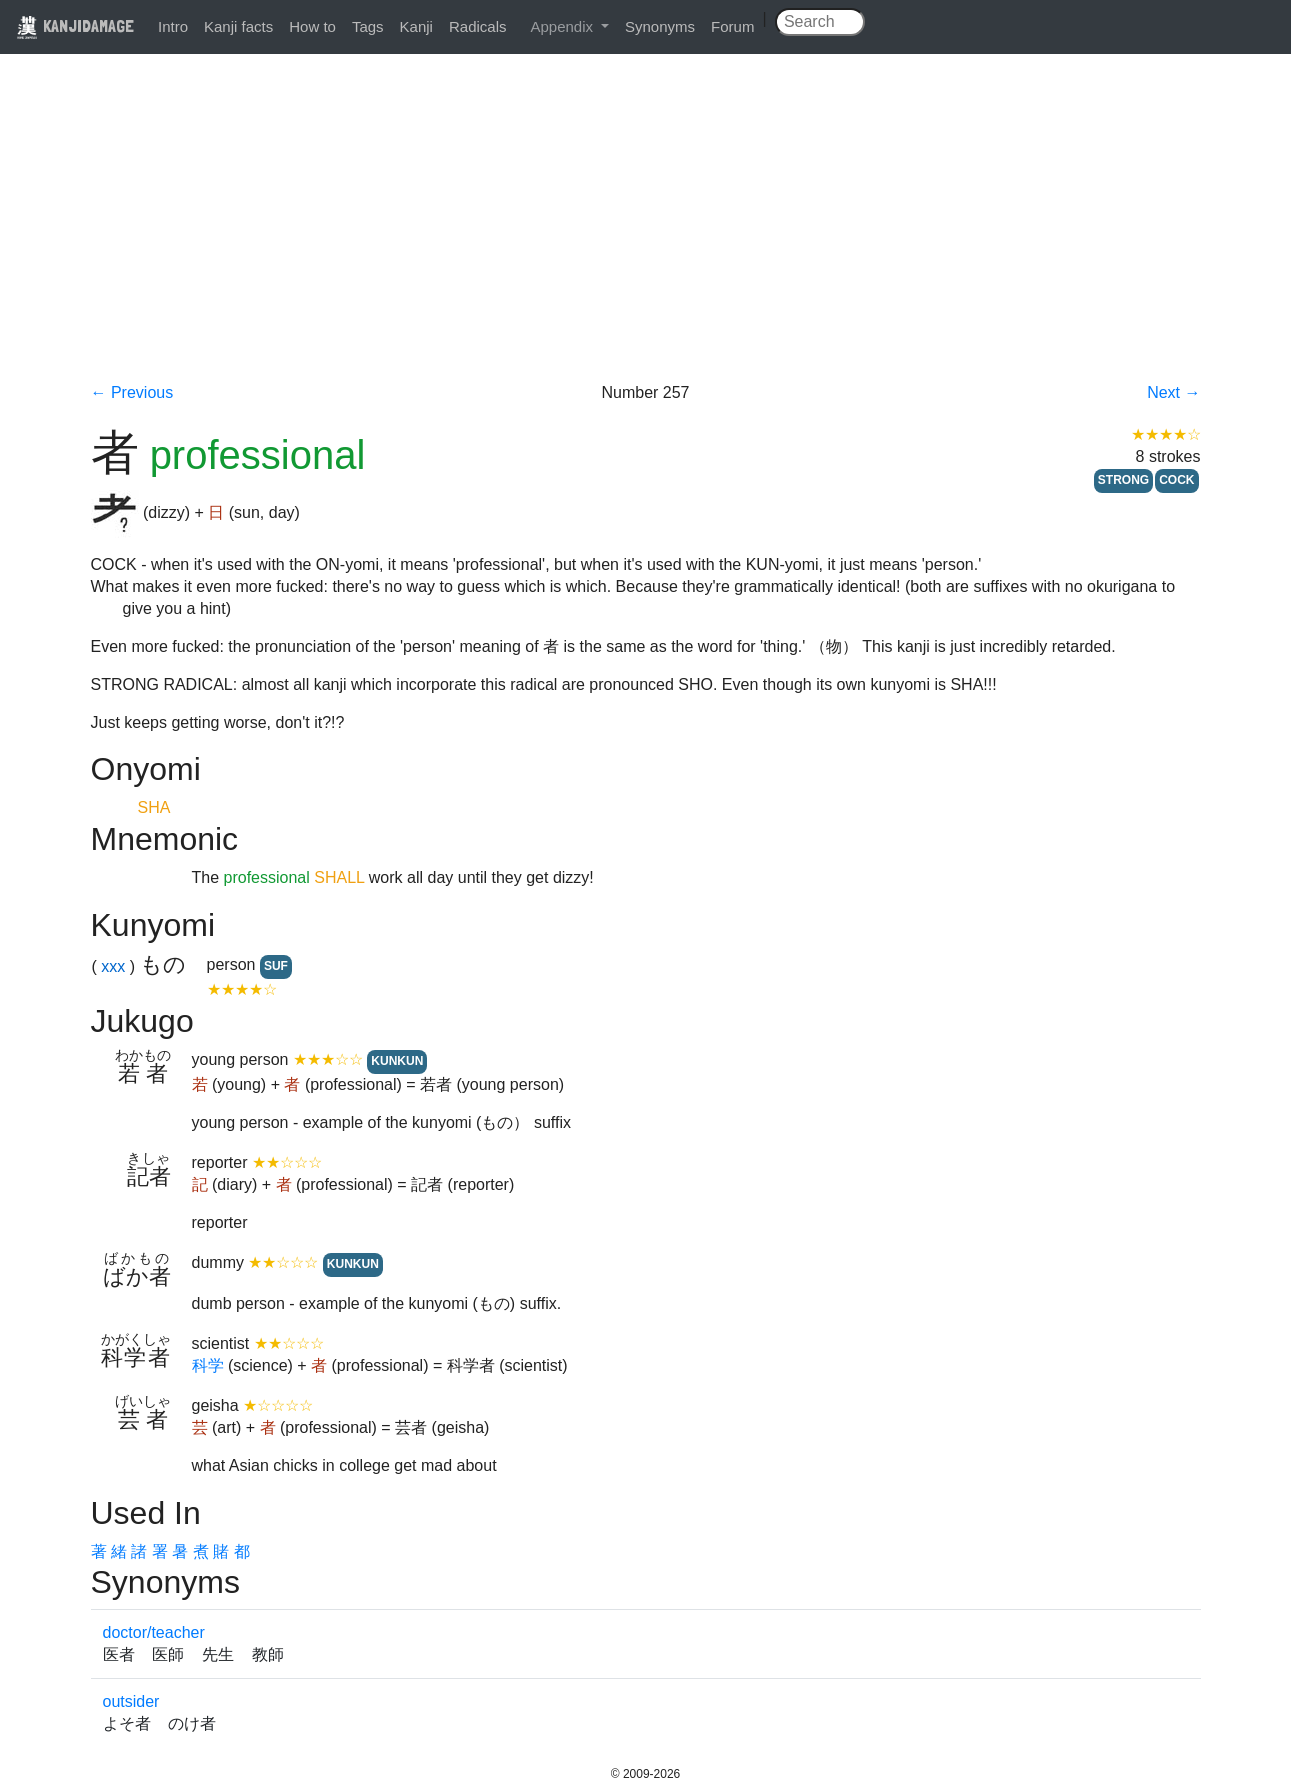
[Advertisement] (646, 232)
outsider (131, 1701)
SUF (276, 966)
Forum (732, 26)
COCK (1176, 480)
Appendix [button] (563, 26)
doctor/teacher (154, 1632)
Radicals (478, 26)
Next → (1173, 392)
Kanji (416, 26)
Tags (368, 26)
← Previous (132, 392)
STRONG (1123, 480)
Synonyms (660, 26)
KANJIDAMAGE (75, 25)
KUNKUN (397, 1061)
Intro (173, 26)
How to (312, 26)
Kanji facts (238, 26)
